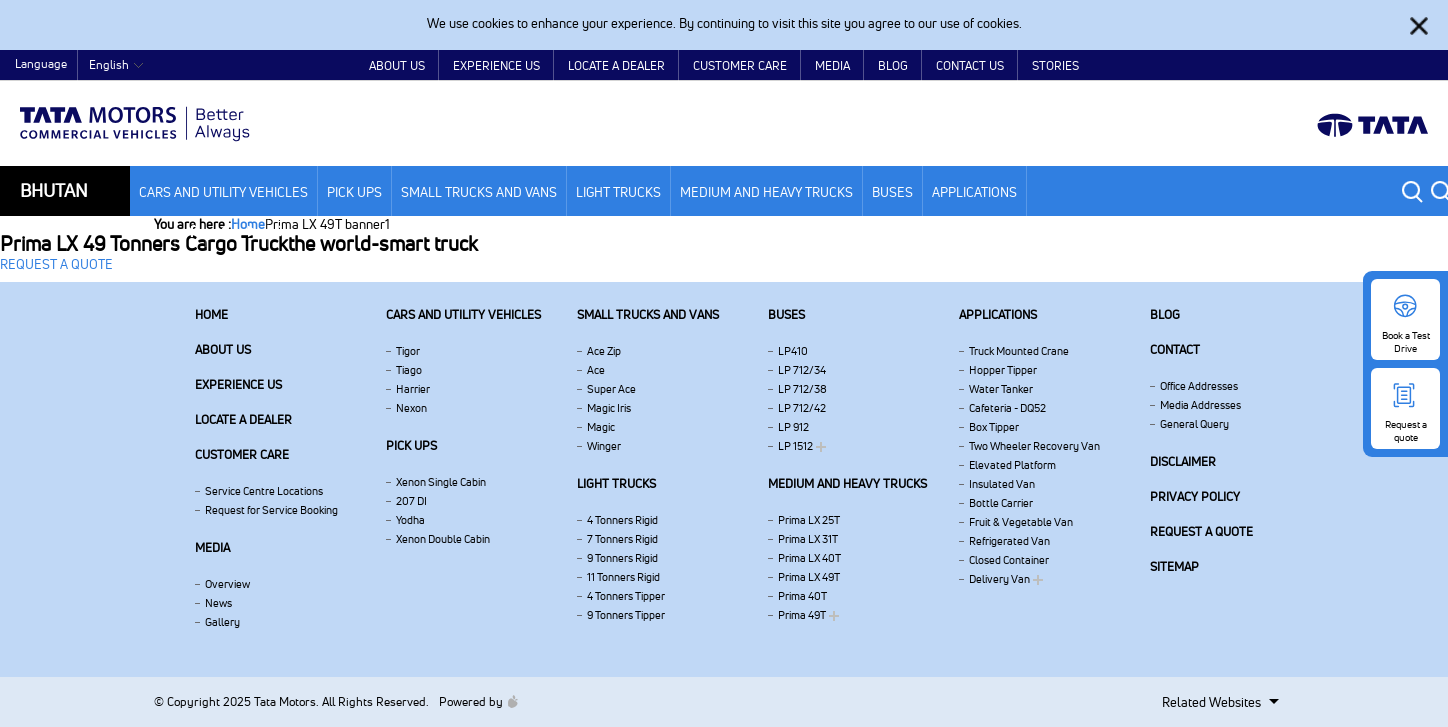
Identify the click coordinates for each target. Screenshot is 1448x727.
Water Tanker (1001, 389)
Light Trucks (618, 192)
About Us (397, 65)
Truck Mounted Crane (1019, 351)
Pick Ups (354, 192)
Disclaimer (1183, 461)
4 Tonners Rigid (622, 520)
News (218, 603)
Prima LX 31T (808, 539)
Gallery (222, 622)
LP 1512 (795, 446)
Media (832, 65)
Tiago (409, 370)
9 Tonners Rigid (622, 558)
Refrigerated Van (1009, 541)
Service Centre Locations (264, 491)
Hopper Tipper (1003, 370)
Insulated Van (1002, 484)
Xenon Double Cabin (443, 539)
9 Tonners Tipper (626, 615)
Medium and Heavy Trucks (766, 192)
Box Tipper (994, 427)
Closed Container (1009, 560)
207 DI (411, 501)
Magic (601, 427)
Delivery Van (999, 579)
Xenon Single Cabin (441, 482)
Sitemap (1174, 566)
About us (223, 349)
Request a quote (1201, 531)
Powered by (473, 701)
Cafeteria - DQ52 (1007, 408)
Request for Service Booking (271, 510)
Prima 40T (802, 596)
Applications (974, 192)
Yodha (410, 520)
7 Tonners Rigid (622, 539)
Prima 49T (802, 615)
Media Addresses (1200, 405)
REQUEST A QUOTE (56, 264)
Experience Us (496, 65)
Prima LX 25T (809, 520)
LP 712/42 (802, 408)
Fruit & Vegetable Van (1021, 522)
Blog (893, 65)
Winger (604, 446)
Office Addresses (1199, 386)
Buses (892, 192)
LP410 (793, 351)
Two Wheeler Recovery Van (1034, 446)
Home (1275, 66)
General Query (1194, 424)
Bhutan (54, 190)
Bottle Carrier (1001, 503)
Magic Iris (609, 408)
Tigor (408, 351)
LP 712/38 (802, 389)
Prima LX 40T (809, 558)
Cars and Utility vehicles (223, 192)
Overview (227, 584)
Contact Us (970, 65)
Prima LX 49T (809, 577)
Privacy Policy (1195, 496)
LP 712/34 (802, 370)
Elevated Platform (1012, 465)
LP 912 (793, 427)
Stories (1055, 65)
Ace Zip (604, 351)
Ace (596, 370)
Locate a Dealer (616, 65)
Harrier (413, 389)
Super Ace (611, 389)
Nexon (411, 408)
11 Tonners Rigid (623, 577)
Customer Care (740, 65)
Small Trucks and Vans (479, 192)
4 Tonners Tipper (626, 596)
